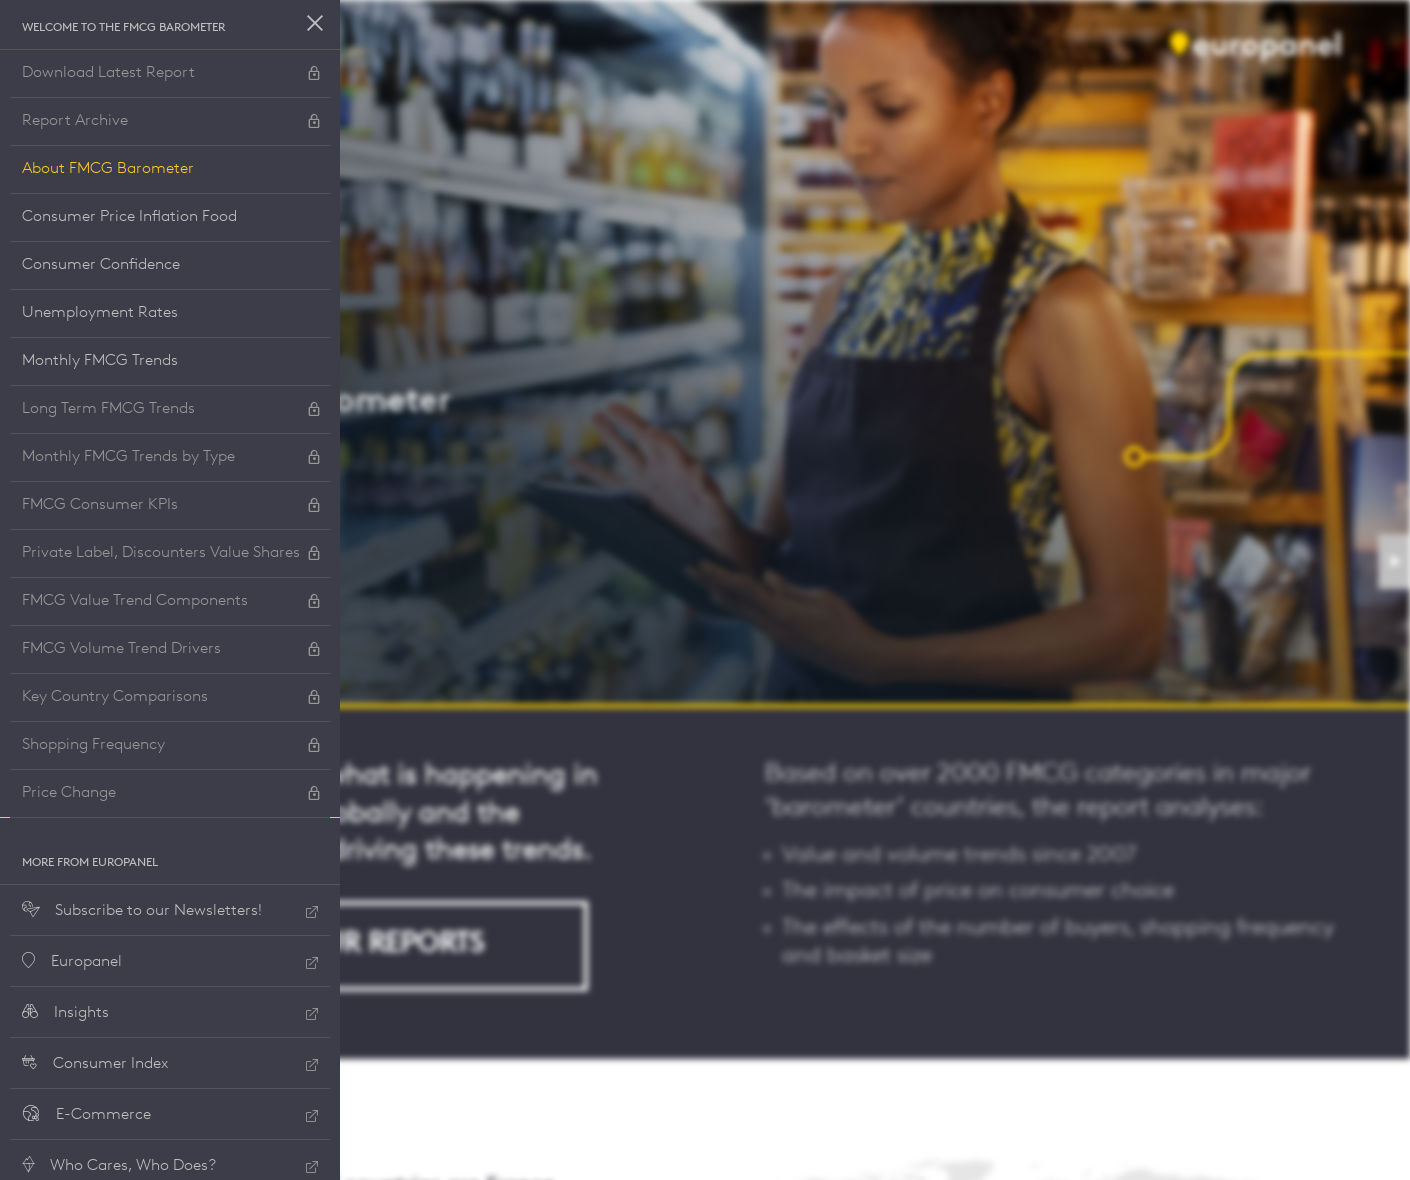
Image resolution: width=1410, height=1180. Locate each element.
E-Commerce (170, 1115)
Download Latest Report (172, 74)
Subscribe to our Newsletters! (170, 911)
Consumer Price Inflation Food (129, 217)
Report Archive (172, 122)
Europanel (170, 962)
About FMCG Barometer (108, 169)
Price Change (172, 794)
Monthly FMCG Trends (100, 361)
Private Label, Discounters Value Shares (172, 554)
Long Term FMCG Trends (172, 410)
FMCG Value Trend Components (172, 602)
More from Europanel (90, 863)
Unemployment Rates (100, 313)
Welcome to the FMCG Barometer (123, 28)
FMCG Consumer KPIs (172, 506)
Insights (170, 1013)
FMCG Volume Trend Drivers (172, 650)
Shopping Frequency (172, 746)
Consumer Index (170, 1064)
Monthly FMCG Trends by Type (172, 458)
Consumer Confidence (101, 265)
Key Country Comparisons (172, 698)
